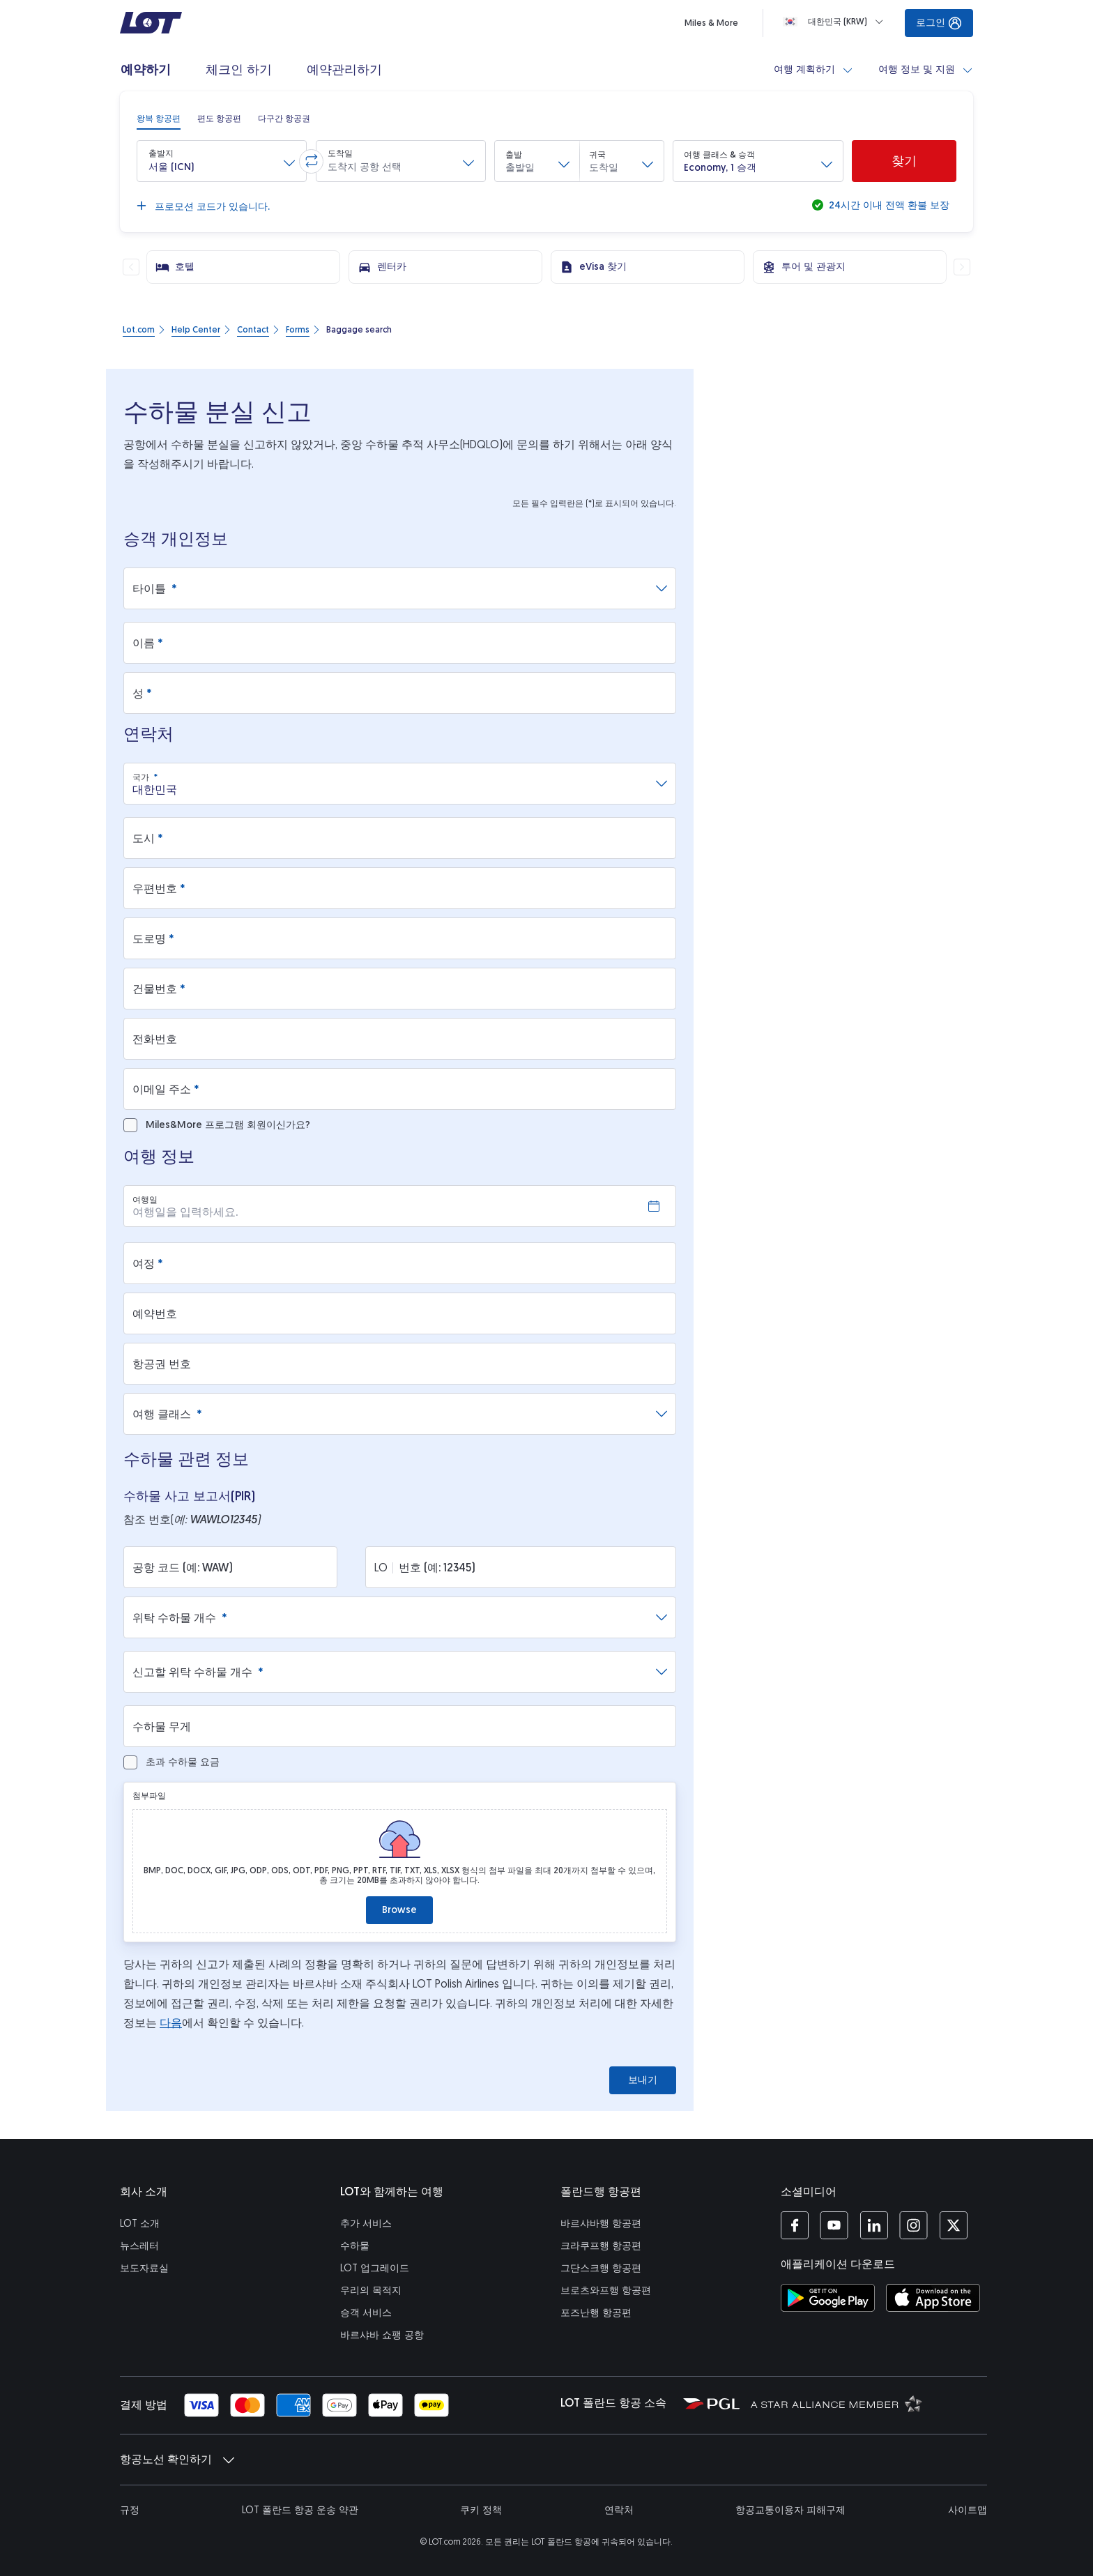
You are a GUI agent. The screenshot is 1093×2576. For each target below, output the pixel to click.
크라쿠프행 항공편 (600, 2246)
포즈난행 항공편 (596, 2313)
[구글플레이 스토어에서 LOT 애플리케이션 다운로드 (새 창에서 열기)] (828, 2298)
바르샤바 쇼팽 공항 (382, 2335)
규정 (129, 2510)
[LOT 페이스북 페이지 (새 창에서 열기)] (795, 2225)
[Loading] (835, 21)
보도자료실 (144, 2268)
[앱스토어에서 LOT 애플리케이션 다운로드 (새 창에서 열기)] (933, 2298)
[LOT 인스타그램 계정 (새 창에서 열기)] (913, 2225)
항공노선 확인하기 (177, 2459)
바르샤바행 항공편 (600, 2224)
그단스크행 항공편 (600, 2268)
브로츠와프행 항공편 (605, 2290)
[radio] (159, 118)
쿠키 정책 (481, 2510)
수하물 (354, 2246)
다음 (171, 2022)
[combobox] (394, 783)
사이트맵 (967, 2510)
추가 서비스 (366, 2224)
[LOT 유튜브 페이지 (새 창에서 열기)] (834, 2225)
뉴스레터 (139, 2246)
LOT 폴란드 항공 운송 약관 (300, 2510)
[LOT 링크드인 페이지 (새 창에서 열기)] (873, 2225)
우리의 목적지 (371, 2290)
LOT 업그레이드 (374, 2268)
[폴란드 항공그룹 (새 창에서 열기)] (711, 2403)
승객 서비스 (366, 2313)
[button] (222, 161)
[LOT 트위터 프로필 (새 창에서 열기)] (953, 2225)
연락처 (619, 2510)
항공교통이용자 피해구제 (790, 2510)
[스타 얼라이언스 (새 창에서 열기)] (836, 2403)
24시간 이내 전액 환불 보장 (887, 205)
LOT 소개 (140, 2224)
